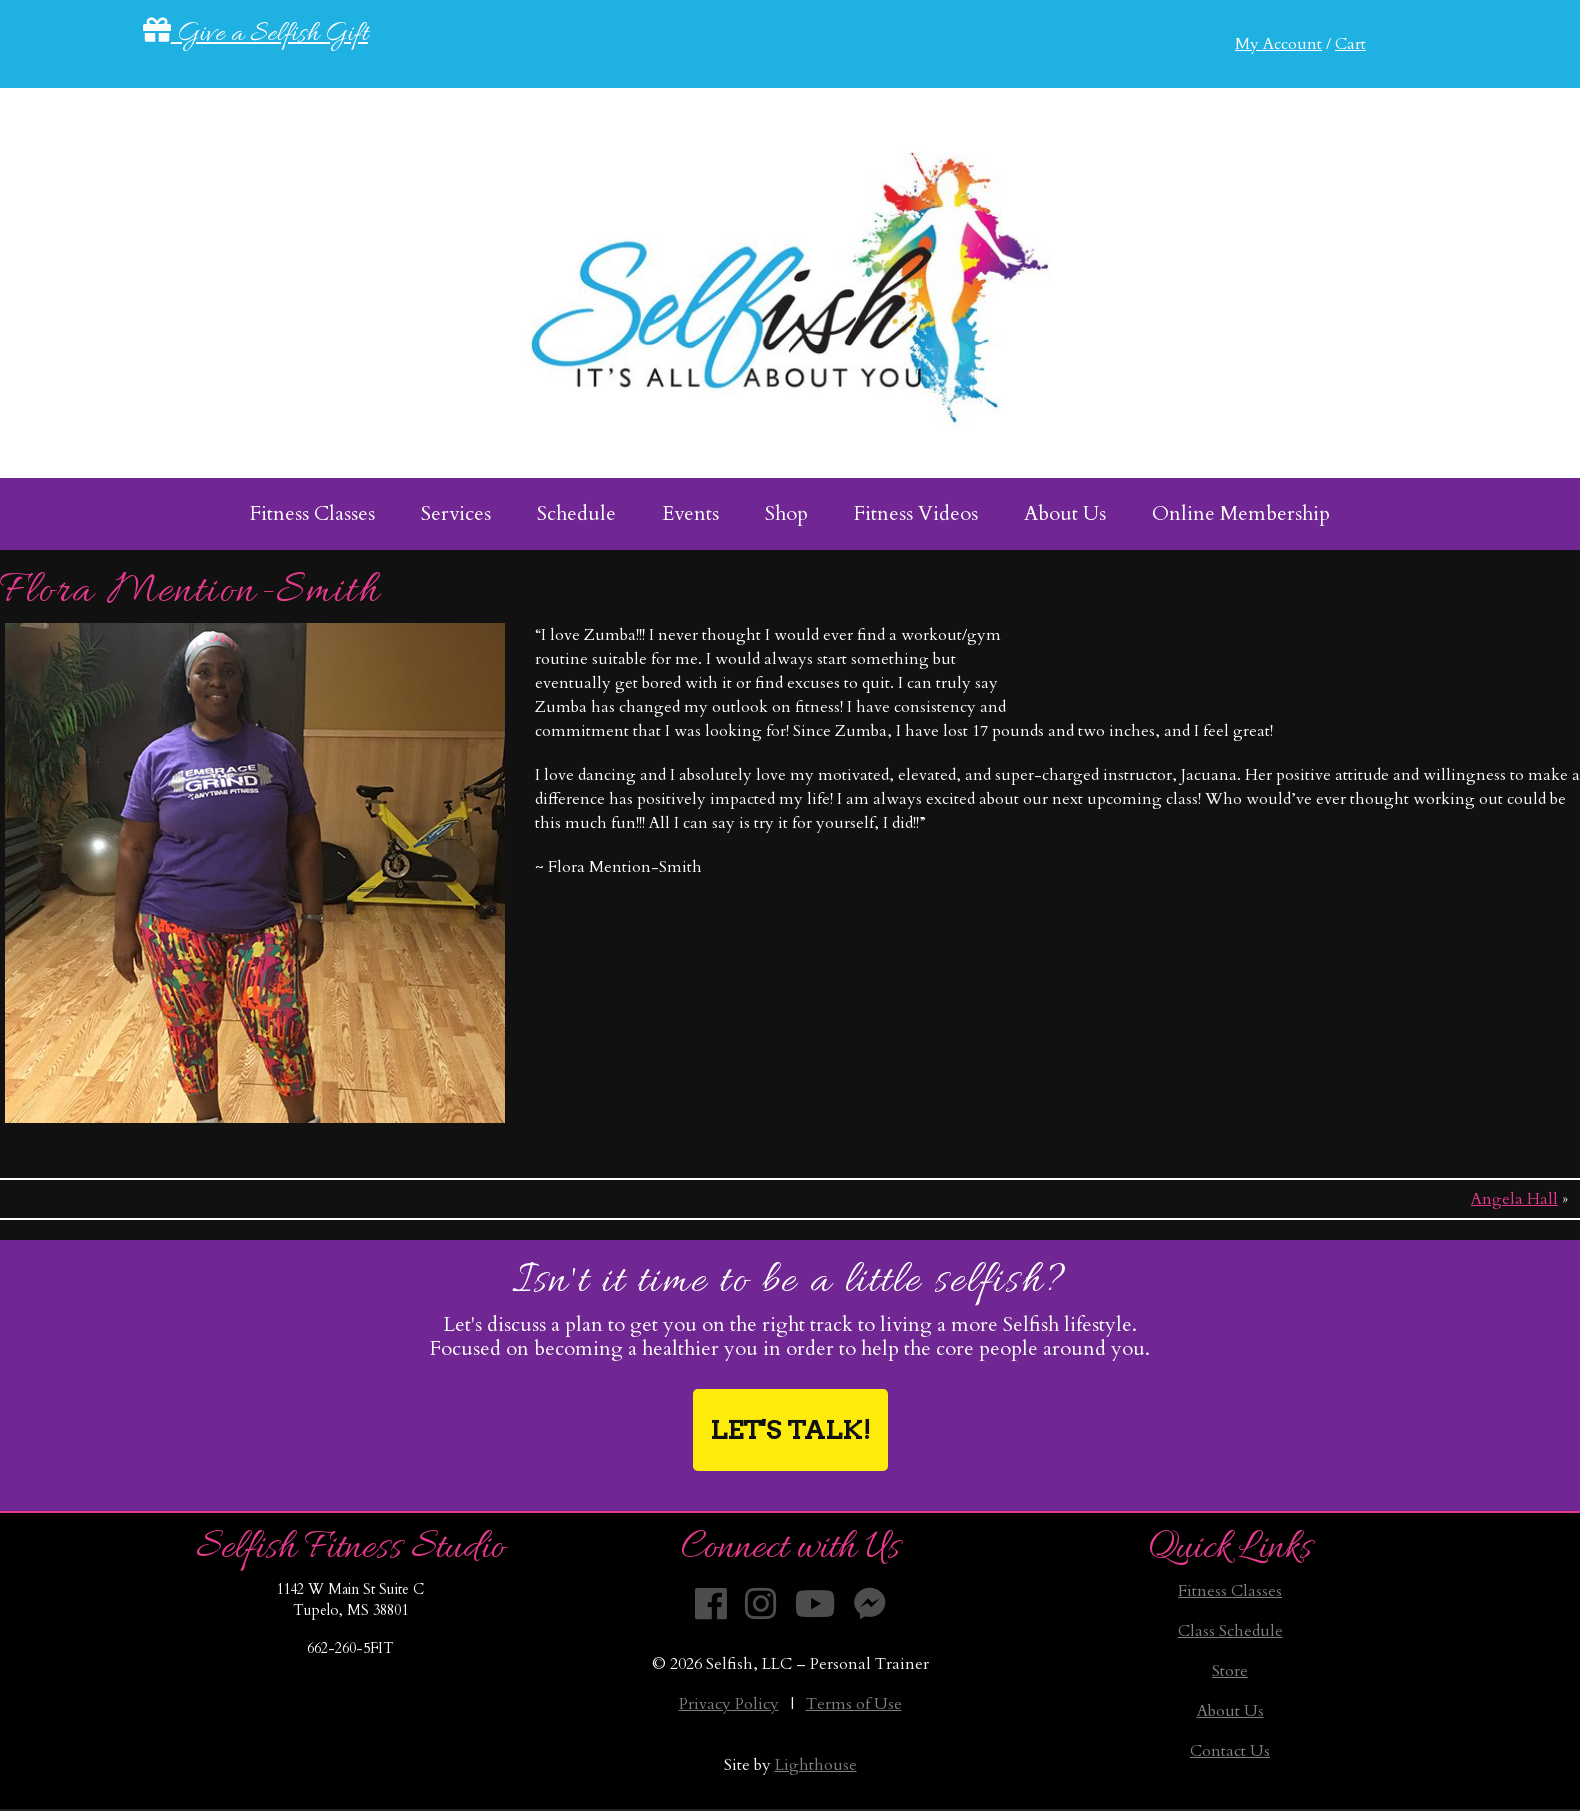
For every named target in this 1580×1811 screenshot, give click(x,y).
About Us (1230, 1711)
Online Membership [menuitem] (1241, 513)
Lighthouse (816, 1765)
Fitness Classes (1230, 1591)
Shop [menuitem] (786, 513)
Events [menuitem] (690, 513)
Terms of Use (854, 1704)
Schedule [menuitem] (576, 513)
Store (1230, 1671)
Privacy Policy (729, 1704)
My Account (1278, 44)
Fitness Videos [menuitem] (916, 513)
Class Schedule (1230, 1631)
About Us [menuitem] (1065, 513)
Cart (1350, 44)
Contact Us (1230, 1751)
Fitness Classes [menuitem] (312, 513)
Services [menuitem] (456, 513)
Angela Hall (1514, 1199)
